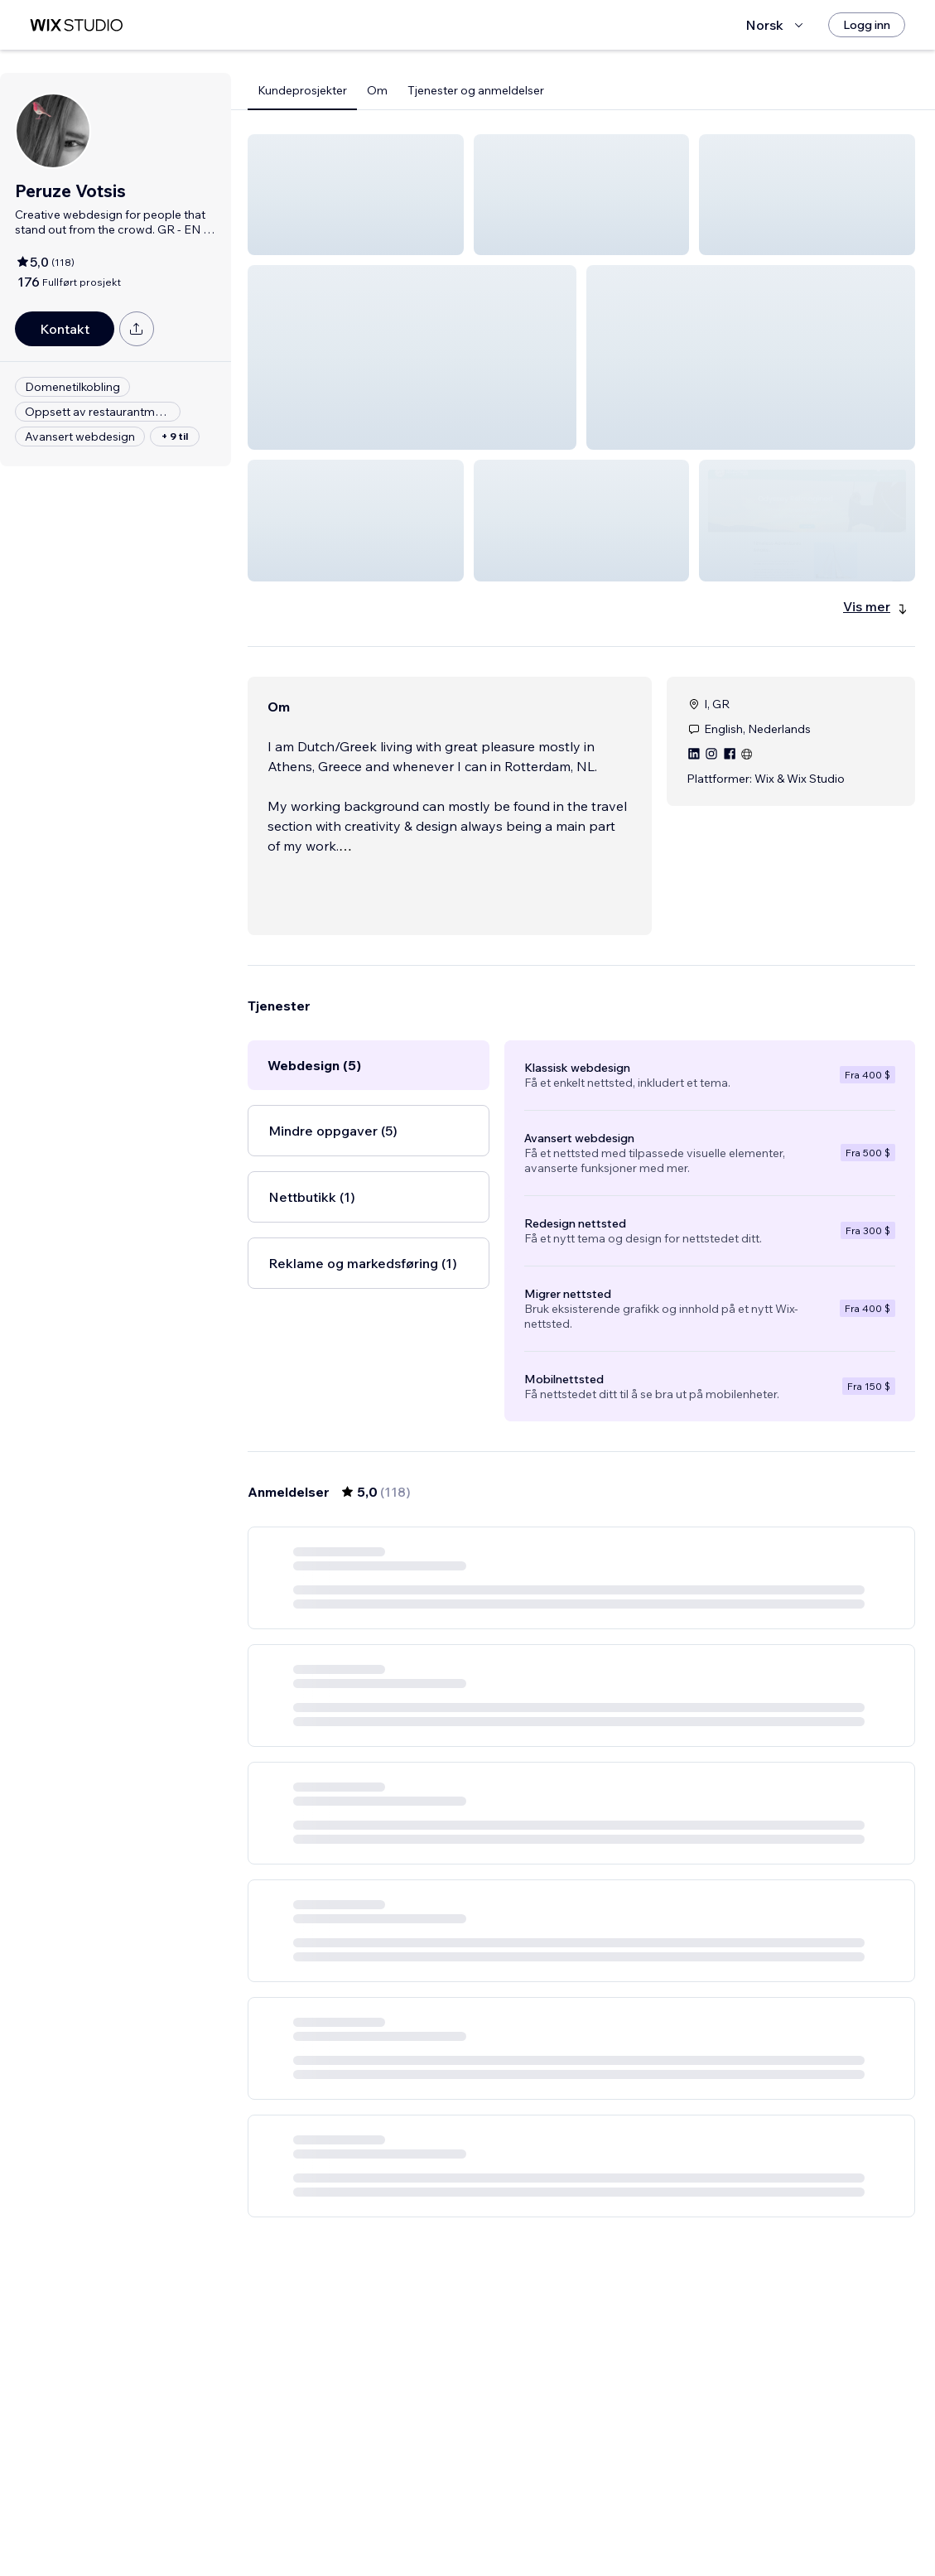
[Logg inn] (866, 24)
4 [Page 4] (582, 2515)
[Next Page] (700, 2515)
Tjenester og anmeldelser (475, 90)
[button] (356, 194)
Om (377, 90)
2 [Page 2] (521, 2515)
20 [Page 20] (671, 2515)
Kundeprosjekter (302, 90)
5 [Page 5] (611, 2515)
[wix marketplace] (76, 25)
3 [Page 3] (551, 2515)
